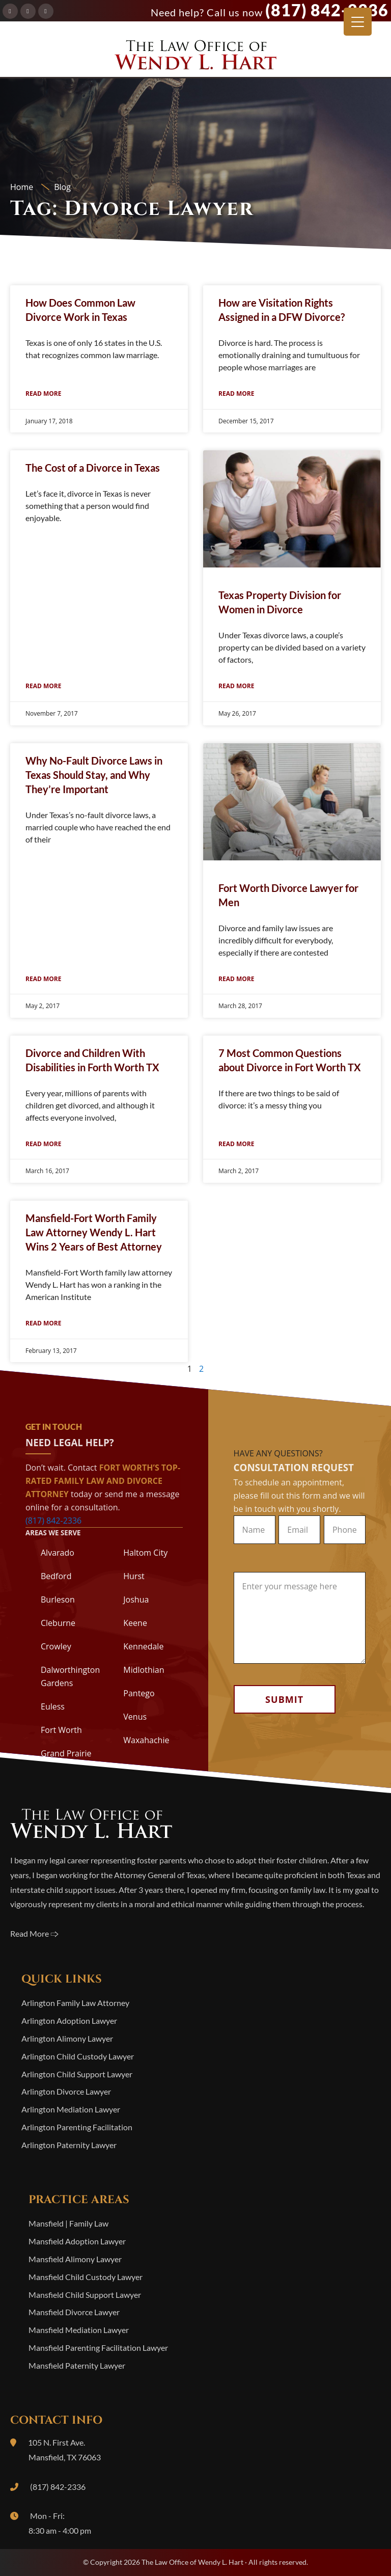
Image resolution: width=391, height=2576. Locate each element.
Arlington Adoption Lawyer (69, 2020)
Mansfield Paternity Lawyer (77, 2365)
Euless (53, 1706)
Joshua (136, 1599)
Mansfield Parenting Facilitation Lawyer (98, 2347)
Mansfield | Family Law (68, 2223)
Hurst (133, 1576)
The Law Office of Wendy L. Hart (195, 58)
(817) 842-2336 (326, 10)
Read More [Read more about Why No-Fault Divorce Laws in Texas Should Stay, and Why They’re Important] (43, 978)
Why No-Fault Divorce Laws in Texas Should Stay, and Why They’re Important (93, 774)
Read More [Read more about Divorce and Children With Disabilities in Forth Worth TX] (43, 1144)
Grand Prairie (66, 1753)
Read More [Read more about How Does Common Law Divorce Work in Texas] (43, 393)
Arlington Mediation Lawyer (70, 2109)
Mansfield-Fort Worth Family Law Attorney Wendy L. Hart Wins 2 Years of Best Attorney (93, 1232)
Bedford (56, 1576)
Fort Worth (61, 1730)
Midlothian (143, 1669)
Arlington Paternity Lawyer (69, 2145)
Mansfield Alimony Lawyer (75, 2259)
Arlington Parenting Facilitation (76, 2127)
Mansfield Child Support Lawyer (85, 2294)
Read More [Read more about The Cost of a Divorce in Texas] (43, 686)
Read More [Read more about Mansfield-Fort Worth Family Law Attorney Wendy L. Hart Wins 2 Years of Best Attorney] (43, 1323)
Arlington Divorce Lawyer (66, 2091)
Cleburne (58, 1623)
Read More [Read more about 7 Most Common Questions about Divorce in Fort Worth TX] (236, 1144)
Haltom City (145, 1552)
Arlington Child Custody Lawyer (77, 2056)
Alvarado (57, 1552)
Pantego (138, 1693)
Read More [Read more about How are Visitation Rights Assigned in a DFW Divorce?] (236, 393)
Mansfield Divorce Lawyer (74, 2312)
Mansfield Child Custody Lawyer (86, 2277)
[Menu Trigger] (358, 22)
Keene (135, 1623)
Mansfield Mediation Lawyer (79, 2330)
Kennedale (143, 1646)
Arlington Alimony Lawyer (67, 2038)
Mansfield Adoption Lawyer (77, 2241)
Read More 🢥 (34, 1933)
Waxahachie (146, 1740)
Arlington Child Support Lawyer (76, 2074)
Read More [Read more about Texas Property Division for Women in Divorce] (236, 686)
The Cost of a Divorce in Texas (92, 468)
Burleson (58, 1599)
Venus (135, 1716)
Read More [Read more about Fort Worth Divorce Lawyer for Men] (236, 978)
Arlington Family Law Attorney (75, 2003)
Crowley (56, 1646)
